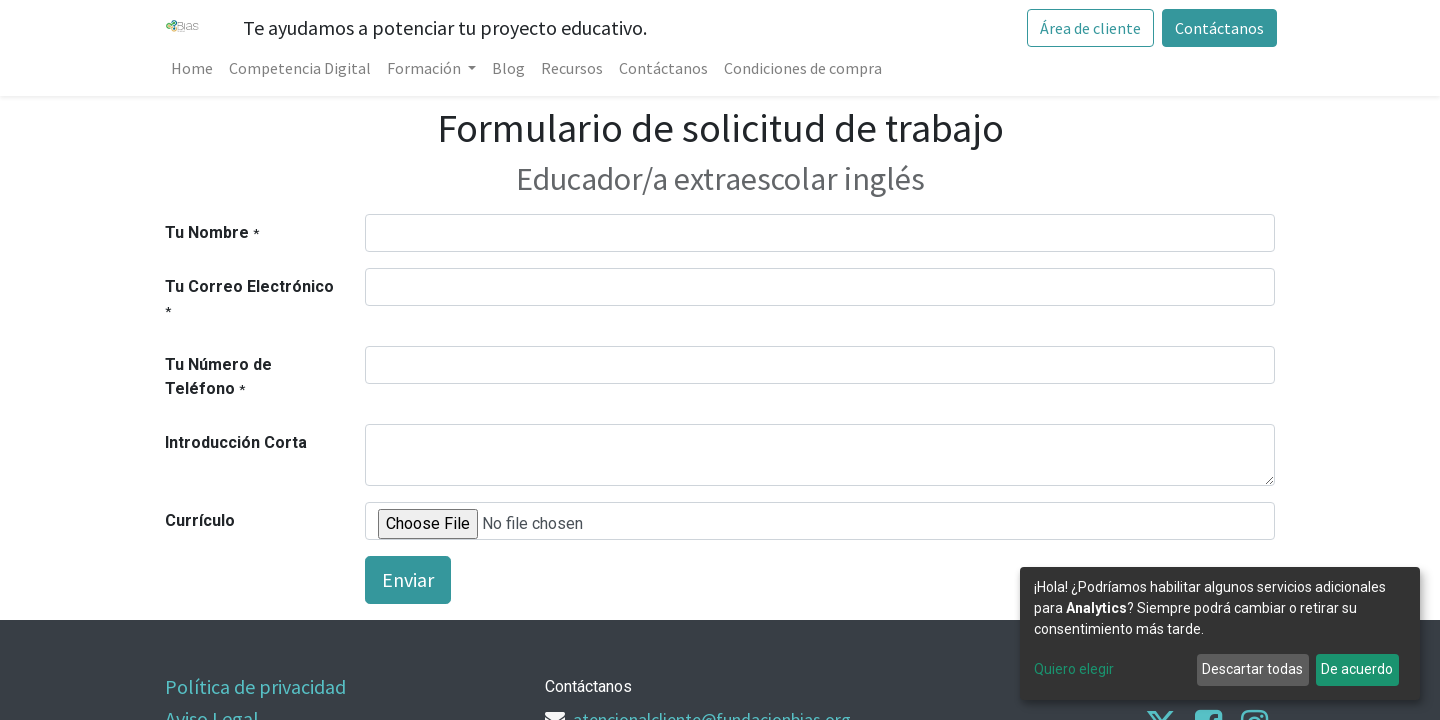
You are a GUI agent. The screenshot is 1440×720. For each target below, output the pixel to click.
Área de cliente (1088, 28)
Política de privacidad (255, 686)
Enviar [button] (408, 579)
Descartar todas (1252, 669)
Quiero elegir (1074, 669)
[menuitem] (194, 68)
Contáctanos (1217, 28)
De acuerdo (1357, 669)
